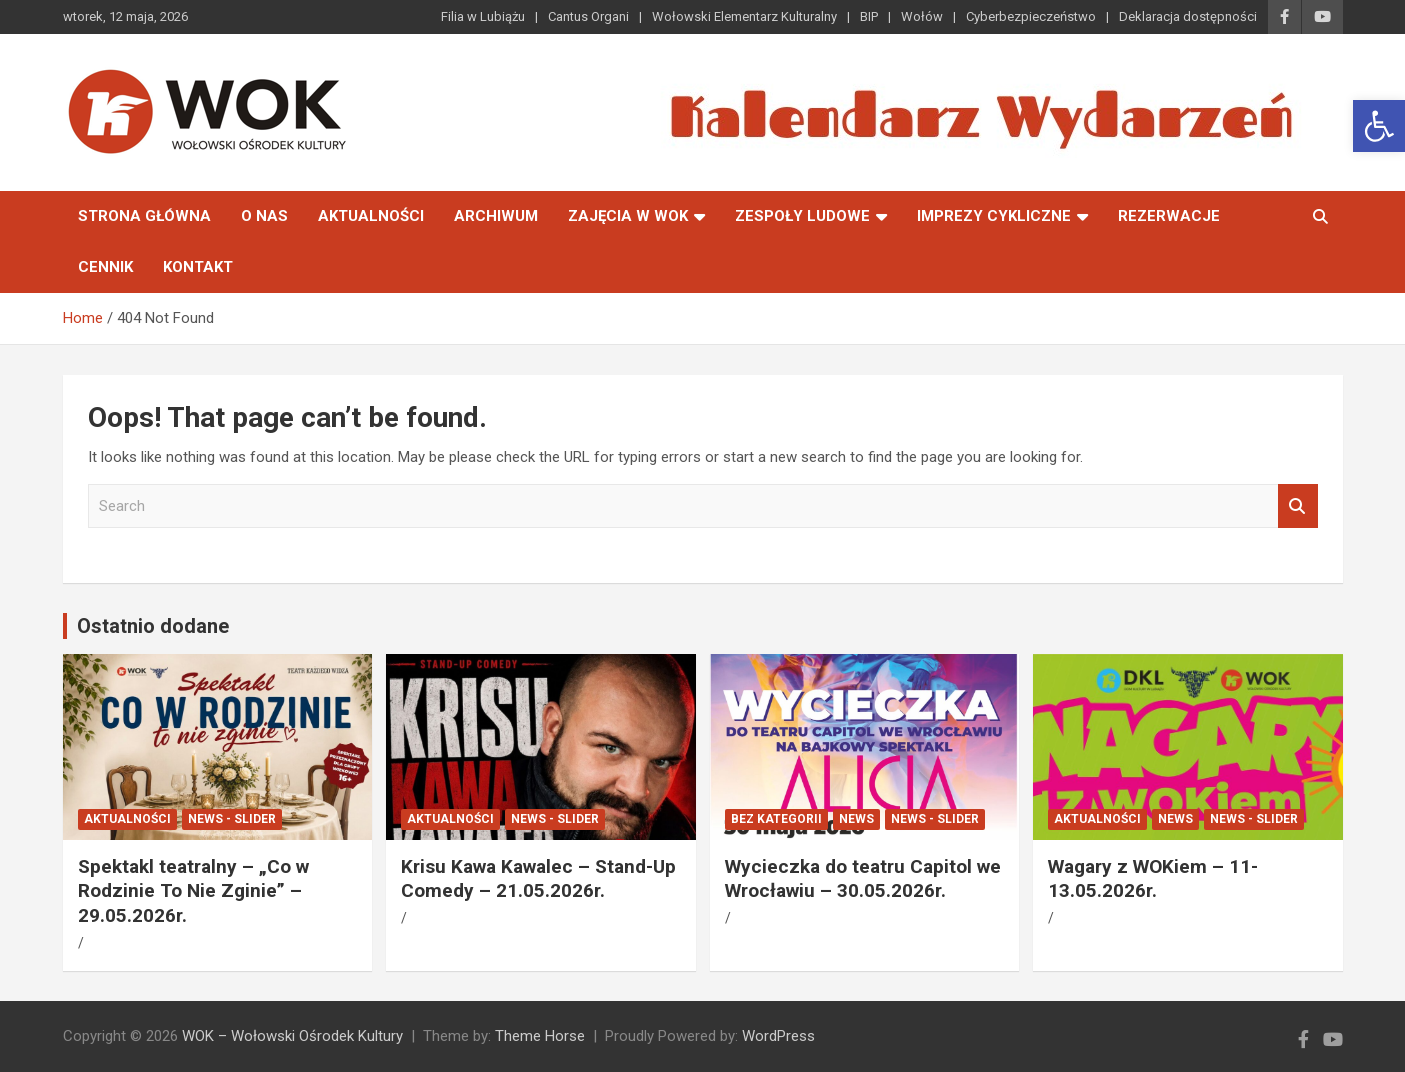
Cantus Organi (588, 16)
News (856, 819)
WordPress (778, 1036)
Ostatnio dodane (153, 626)
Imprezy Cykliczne (994, 216)
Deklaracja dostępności (1188, 16)
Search (1298, 506)
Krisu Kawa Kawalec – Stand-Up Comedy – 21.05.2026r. (538, 879)
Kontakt (198, 267)
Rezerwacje (1169, 216)
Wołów (922, 16)
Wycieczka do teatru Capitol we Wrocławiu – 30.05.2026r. (863, 879)
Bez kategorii (776, 819)
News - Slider (232, 819)
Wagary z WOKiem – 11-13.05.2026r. (1153, 879)
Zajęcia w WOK (628, 216)
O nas (264, 216)
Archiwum (496, 216)
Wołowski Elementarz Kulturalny (744, 16)
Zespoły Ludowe (802, 216)
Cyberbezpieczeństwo (1031, 16)
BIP (869, 16)
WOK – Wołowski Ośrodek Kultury (292, 1036)
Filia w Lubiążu (483, 16)
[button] (1379, 126)
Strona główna (144, 216)
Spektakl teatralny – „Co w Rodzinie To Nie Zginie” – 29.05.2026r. (193, 891)
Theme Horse (540, 1036)
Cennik (105, 267)
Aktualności (371, 216)
